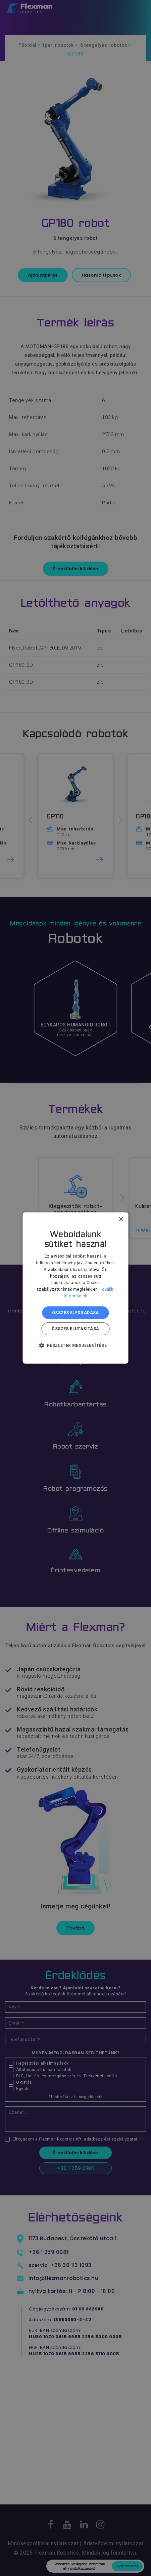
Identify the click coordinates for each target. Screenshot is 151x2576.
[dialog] (75, 1288)
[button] (75, 1345)
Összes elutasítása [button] (75, 1328)
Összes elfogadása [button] (75, 1312)
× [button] (120, 1219)
